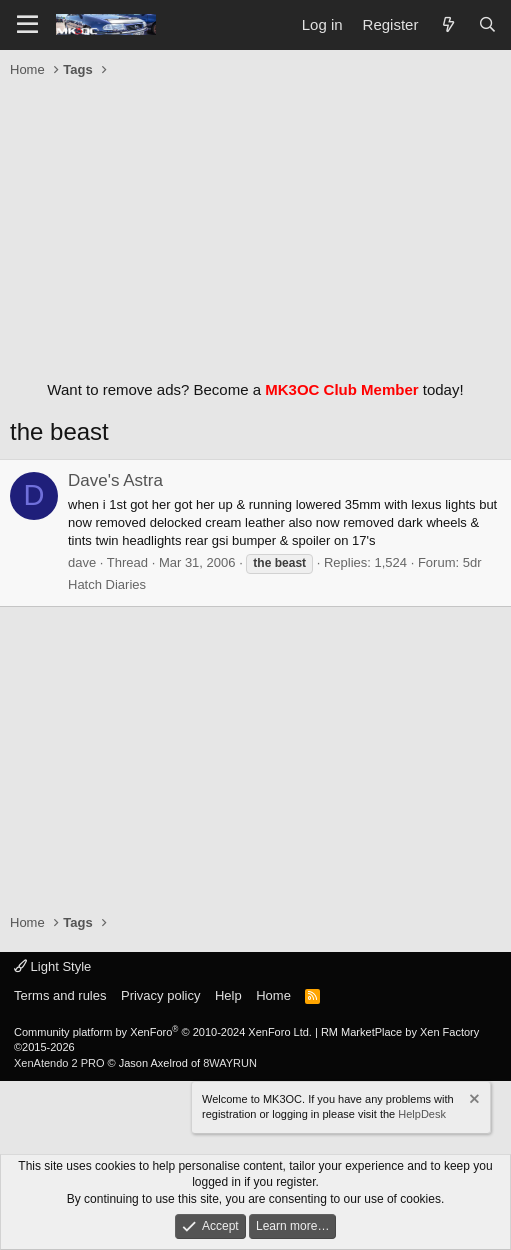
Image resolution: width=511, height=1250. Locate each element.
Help (228, 995)
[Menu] (27, 25)
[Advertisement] (255, 224)
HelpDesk (422, 1114)
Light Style (52, 966)
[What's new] (447, 24)
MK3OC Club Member (341, 389)
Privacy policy (160, 995)
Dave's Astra (115, 480)
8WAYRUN (230, 1063)
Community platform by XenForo (163, 1032)
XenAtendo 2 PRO (59, 1063)
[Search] (487, 24)
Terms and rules (60, 995)
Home (273, 995)
